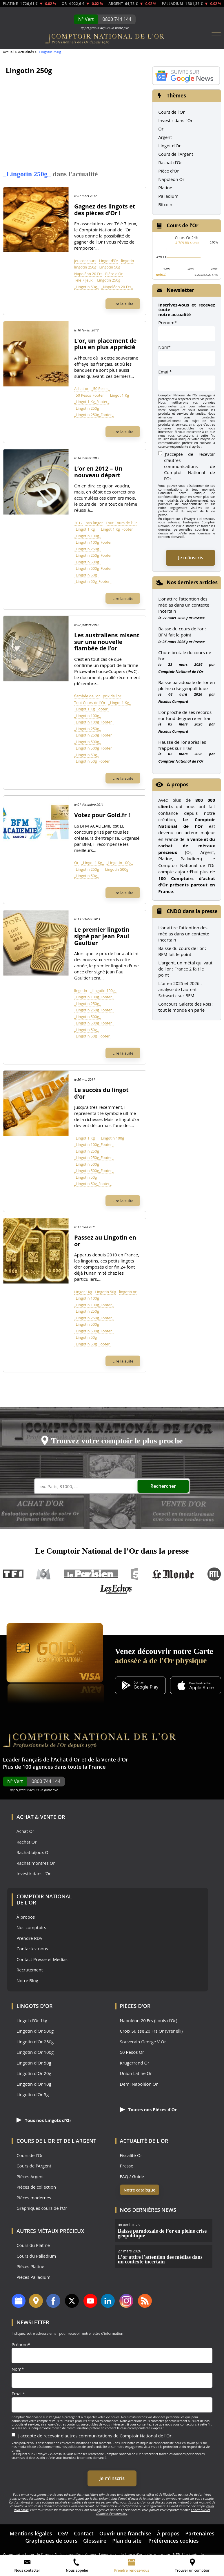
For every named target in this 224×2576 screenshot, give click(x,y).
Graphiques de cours (51, 2540)
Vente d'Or (114, 1759)
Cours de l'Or (171, 112)
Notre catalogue (139, 2190)
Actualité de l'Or (144, 2140)
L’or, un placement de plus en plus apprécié (105, 344)
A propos (177, 784)
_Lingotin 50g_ (86, 286)
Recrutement (30, 1969)
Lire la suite (123, 303)
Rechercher (167, 1486)
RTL (214, 1574)
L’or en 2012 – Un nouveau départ (98, 472)
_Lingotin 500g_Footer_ (94, 568)
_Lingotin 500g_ (87, 562)
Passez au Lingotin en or (105, 1240)
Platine (165, 188)
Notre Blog (27, 1980)
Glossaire (94, 2540)
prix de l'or (112, 696)
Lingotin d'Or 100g (35, 2052)
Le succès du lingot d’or (101, 1093)
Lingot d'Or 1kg (32, 2020)
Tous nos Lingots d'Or (44, 2120)
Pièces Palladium (33, 2277)
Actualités (26, 52)
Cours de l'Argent (175, 154)
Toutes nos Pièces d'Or (148, 2109)
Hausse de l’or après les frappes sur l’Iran (182, 745)
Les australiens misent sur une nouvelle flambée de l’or (106, 641)
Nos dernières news (148, 2209)
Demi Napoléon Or (139, 2084)
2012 (78, 522)
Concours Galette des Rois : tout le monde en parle (185, 1007)
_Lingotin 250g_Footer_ (94, 414)
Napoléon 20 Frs (88, 273)
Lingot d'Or (108, 260)
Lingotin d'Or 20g (34, 2073)
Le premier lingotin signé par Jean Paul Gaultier (102, 936)
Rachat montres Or (36, 1863)
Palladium (168, 196)
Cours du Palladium (36, 2256)
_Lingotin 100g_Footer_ (94, 542)
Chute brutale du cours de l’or (184, 655)
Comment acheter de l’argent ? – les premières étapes (50, 2554)
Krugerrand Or (135, 2062)
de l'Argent (79, 2140)
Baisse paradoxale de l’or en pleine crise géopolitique (186, 685)
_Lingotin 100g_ (87, 535)
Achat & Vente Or (41, 1816)
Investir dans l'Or (175, 120)
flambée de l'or (87, 696)
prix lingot (94, 522)
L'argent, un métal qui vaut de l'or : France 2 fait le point (185, 969)
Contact (83, 2533)
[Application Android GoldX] (140, 1686)
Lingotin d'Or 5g (33, 2094)
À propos (26, 1917)
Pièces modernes (34, 2197)
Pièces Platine (30, 2266)
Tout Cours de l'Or (121, 522)
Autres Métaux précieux (50, 2230)
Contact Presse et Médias (42, 1959)
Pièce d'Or (114, 273)
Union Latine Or (136, 2073)
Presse (199, 618)
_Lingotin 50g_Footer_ (92, 581)
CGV (63, 2533)
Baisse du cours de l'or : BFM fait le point (182, 951)
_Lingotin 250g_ (109, 280)
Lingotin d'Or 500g (35, 2031)
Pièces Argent (30, 2176)
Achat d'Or (66, 1759)
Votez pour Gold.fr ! (102, 815)
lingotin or (128, 1291)
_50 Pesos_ (101, 388)
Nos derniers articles (192, 582)
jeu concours (85, 260)
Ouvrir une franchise (125, 2533)
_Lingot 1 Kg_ (119, 395)
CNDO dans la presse (192, 911)
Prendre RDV (30, 1938)
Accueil (8, 52)
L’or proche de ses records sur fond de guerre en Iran (185, 715)
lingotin (127, 260)
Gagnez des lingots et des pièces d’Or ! (104, 209)
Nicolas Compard (173, 701)
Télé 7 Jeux (83, 280)
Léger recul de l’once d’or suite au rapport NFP (139, 2554)
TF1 (13, 1574)
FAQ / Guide (132, 2176)
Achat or (81, 388)
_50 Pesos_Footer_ (89, 395)
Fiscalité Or (131, 2155)
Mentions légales (31, 2533)
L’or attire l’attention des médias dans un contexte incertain (183, 605)
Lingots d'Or (35, 2005)
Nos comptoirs (31, 1927)
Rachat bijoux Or (33, 1852)
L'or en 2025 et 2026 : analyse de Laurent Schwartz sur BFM (180, 989)
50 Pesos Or (132, 2052)
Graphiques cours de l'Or (42, 2208)
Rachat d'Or (170, 162)
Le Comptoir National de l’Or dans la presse (112, 1550)
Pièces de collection (36, 2187)
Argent (165, 137)
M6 (43, 1574)
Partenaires (199, 2533)
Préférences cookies (173, 2540)
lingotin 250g (85, 267)
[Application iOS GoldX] (195, 1686)
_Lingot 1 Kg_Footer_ (91, 401)
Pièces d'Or (135, 2005)
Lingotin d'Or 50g (34, 2062)
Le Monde (173, 1574)
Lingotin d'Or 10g (34, 2084)
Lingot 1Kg (83, 1291)
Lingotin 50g (110, 267)
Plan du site (126, 2540)
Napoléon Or (171, 179)
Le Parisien (90, 1574)
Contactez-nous (32, 1948)
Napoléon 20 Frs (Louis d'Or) (148, 2020)
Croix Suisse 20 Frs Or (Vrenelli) (151, 2031)
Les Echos (116, 1589)
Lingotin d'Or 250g (35, 2041)
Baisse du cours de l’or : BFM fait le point (182, 632)
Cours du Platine (33, 2245)
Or (76, 862)
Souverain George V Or (143, 2041)
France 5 (134, 1574)
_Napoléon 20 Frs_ (117, 286)
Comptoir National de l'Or (180, 671)
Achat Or (25, 1831)
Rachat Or (27, 1842)
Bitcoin (165, 204)
